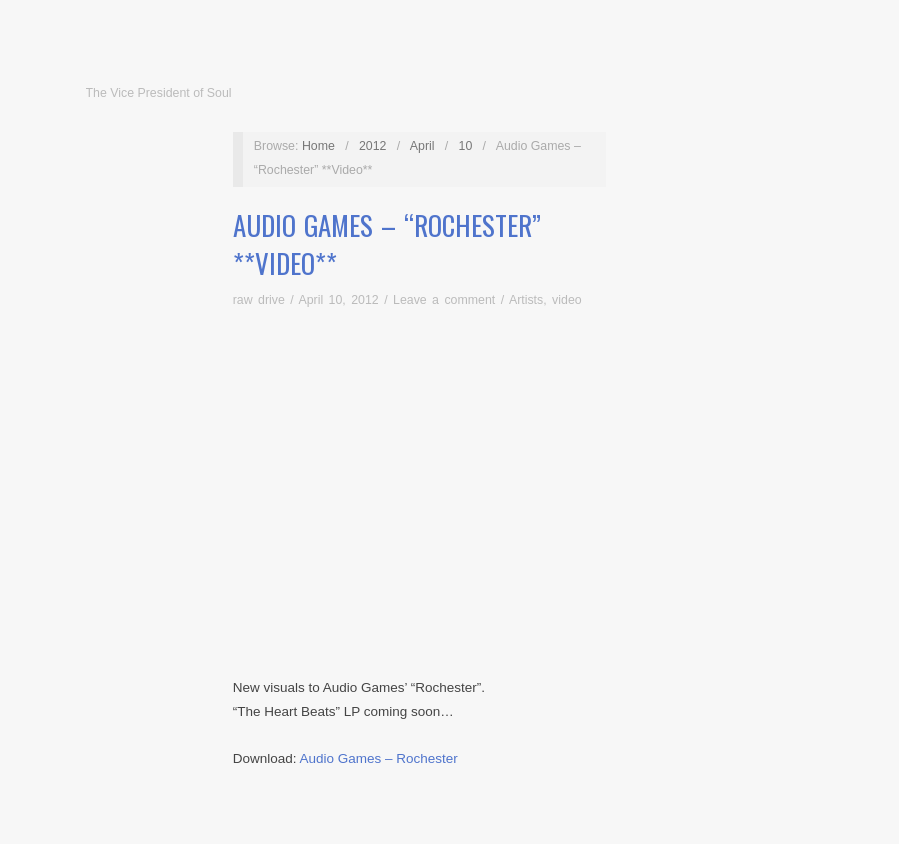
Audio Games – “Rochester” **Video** (387, 244)
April (422, 146)
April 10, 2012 (338, 300)
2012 (373, 146)
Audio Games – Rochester (378, 758)
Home (318, 146)
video (567, 300)
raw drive (259, 300)
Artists (526, 300)
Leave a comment (444, 300)
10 (466, 146)
